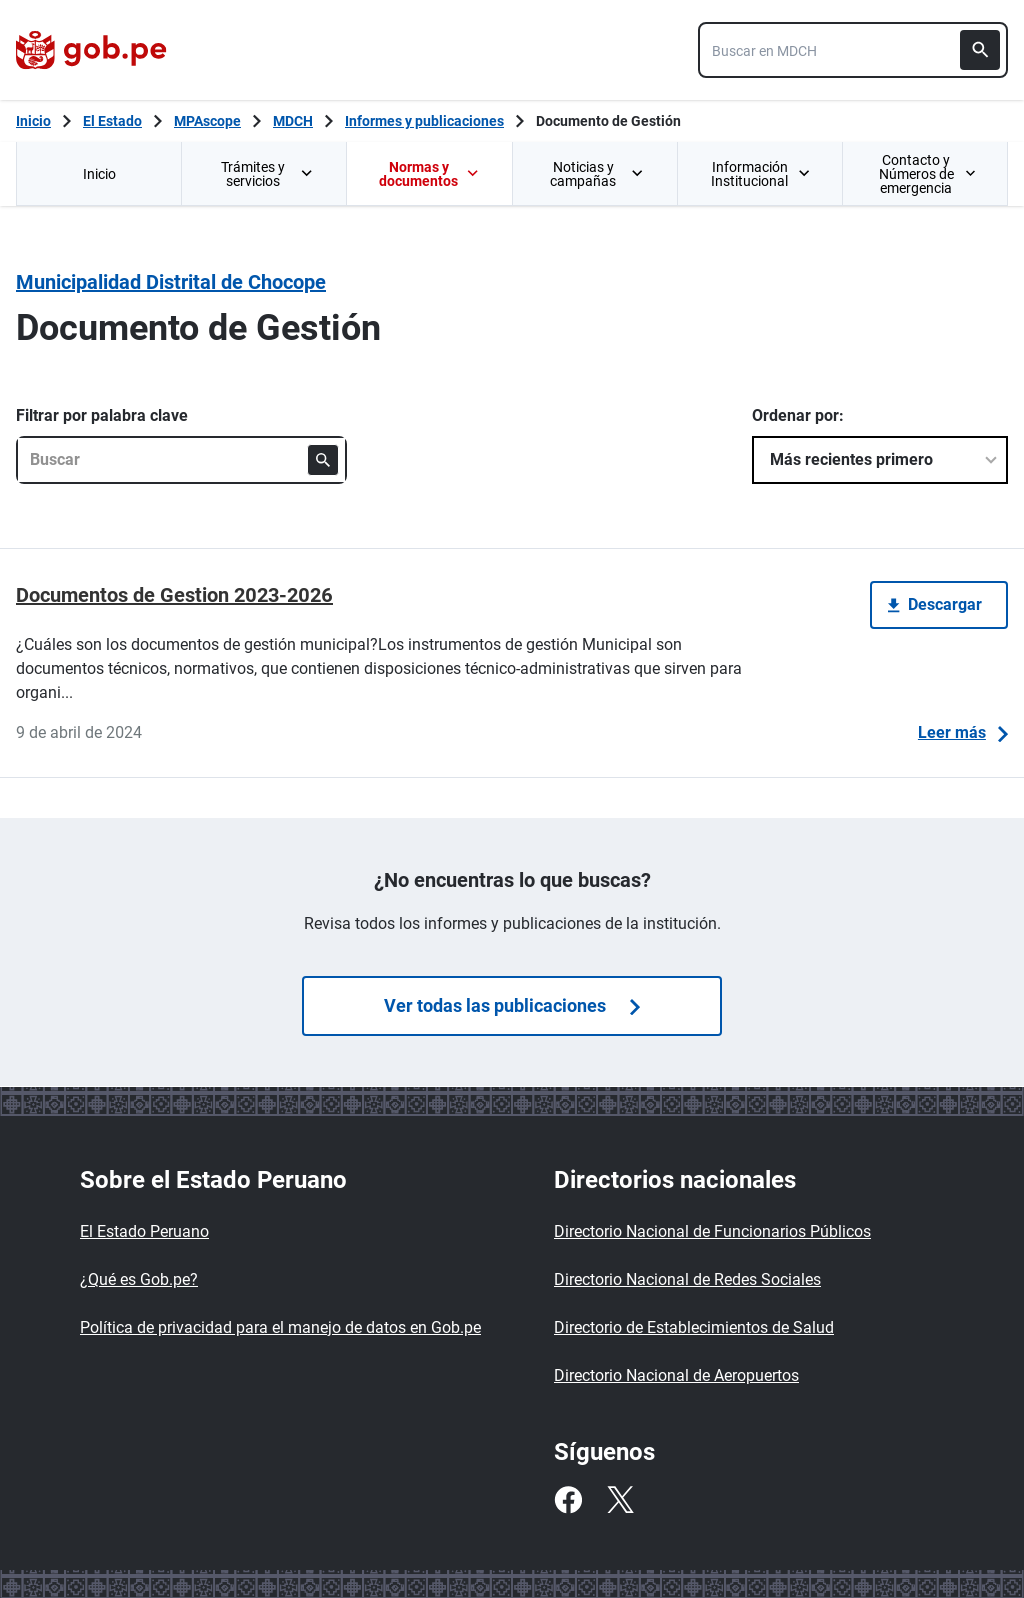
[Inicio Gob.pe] (33, 121)
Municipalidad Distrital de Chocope (171, 282)
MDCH (293, 121)
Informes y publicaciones (424, 121)
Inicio (99, 174)
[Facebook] (568, 1500)
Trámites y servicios (268, 174)
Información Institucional (760, 174)
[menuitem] (98, 173)
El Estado (112, 121)
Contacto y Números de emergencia (927, 174)
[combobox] (853, 50)
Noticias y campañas (597, 174)
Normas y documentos (429, 174)
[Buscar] (980, 50)
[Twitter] (620, 1500)
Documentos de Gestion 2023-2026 (174, 595)
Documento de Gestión (608, 121)
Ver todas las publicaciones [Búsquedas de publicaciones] (512, 1005)
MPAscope (207, 121)
